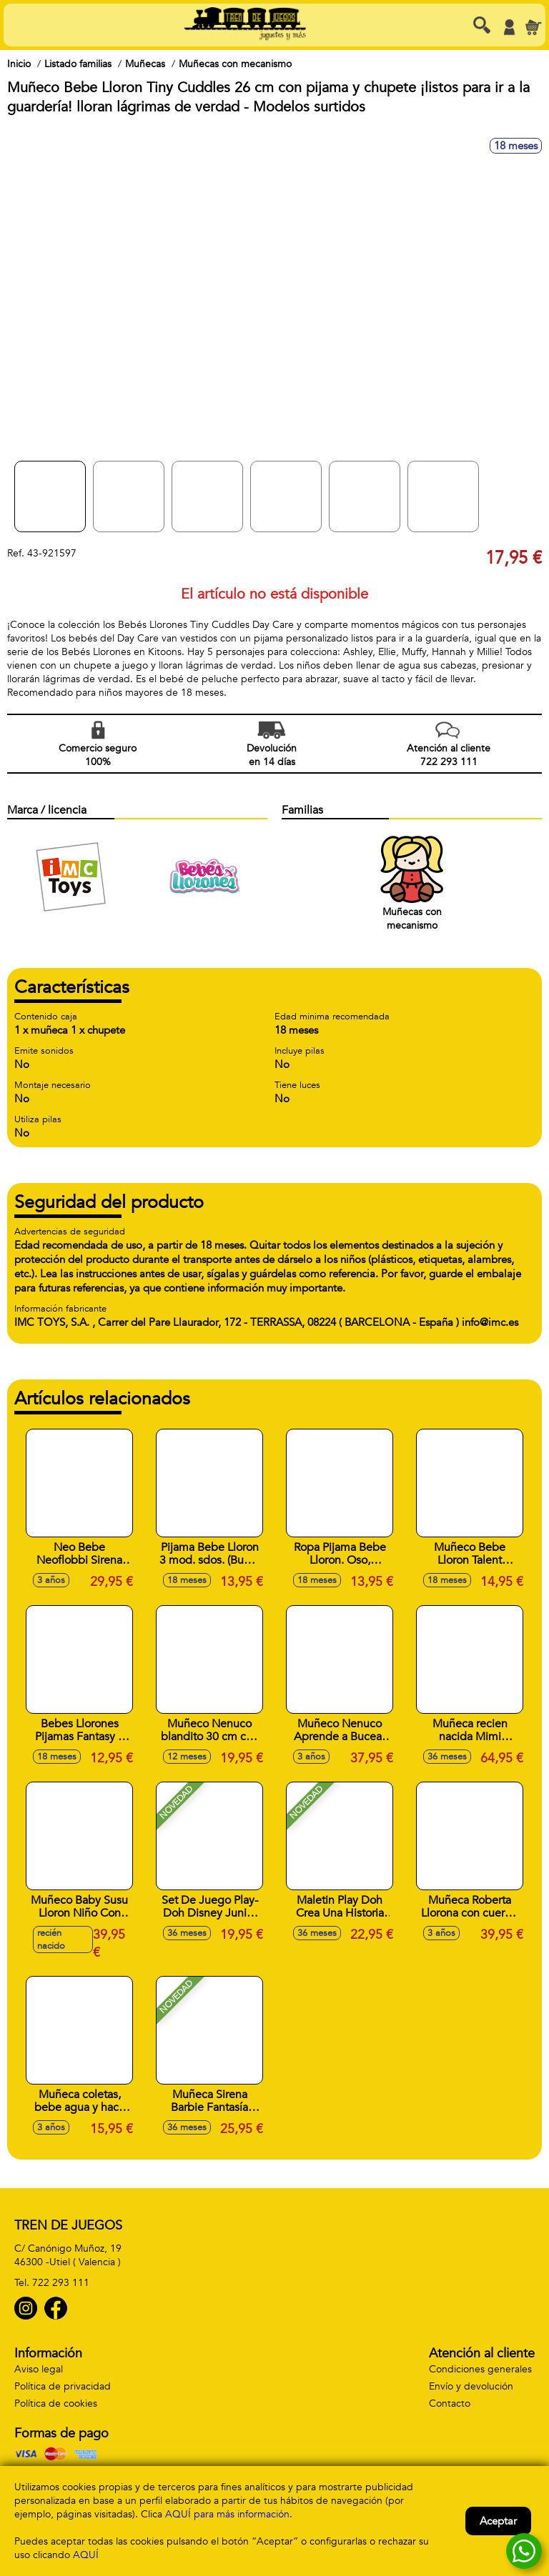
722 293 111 (60, 2283)
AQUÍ (86, 2555)
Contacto (449, 2403)
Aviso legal (38, 2369)
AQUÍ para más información (227, 2514)
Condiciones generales (480, 2369)
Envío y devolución (471, 2386)
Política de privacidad (62, 2386)
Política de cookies (55, 2403)
